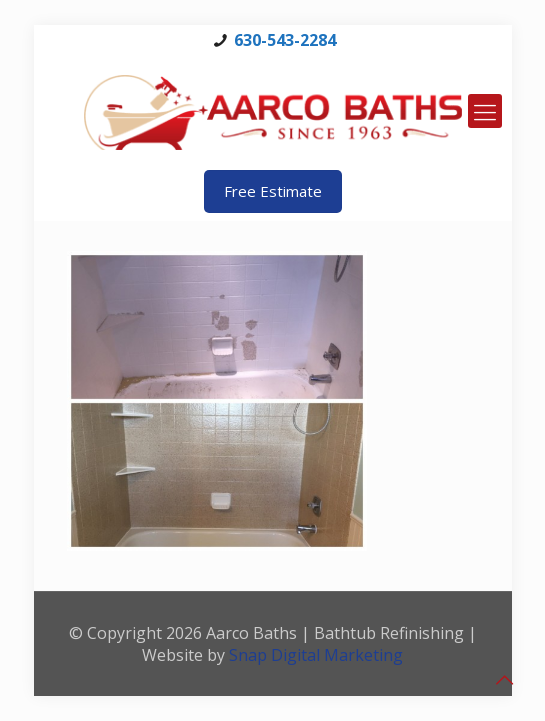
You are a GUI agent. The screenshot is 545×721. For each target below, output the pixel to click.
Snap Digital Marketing (316, 655)
